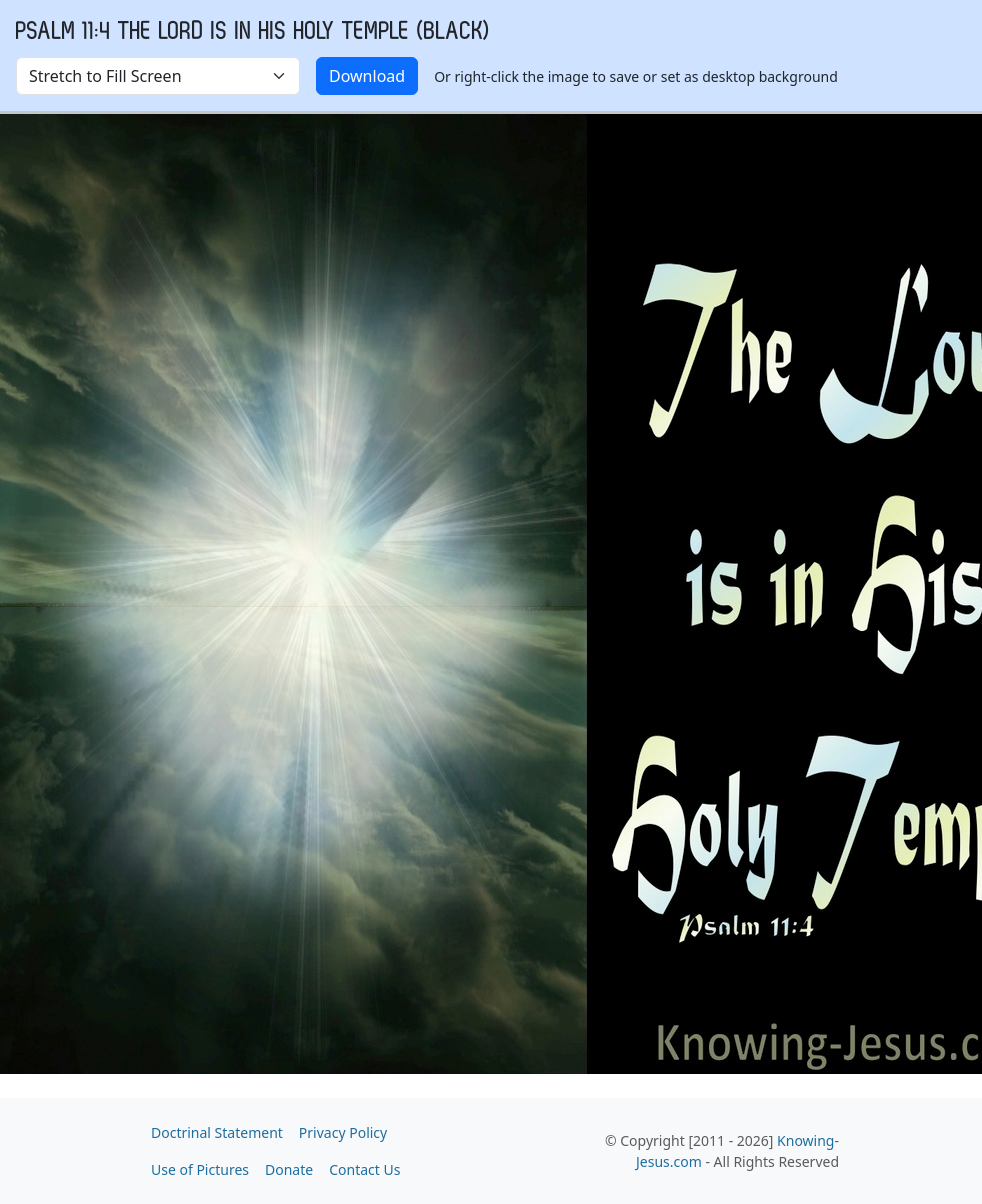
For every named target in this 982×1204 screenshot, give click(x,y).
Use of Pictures (200, 1169)
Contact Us (364, 1169)
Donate (289, 1169)
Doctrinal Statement (217, 1132)
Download (367, 76)
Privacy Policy (343, 1132)
